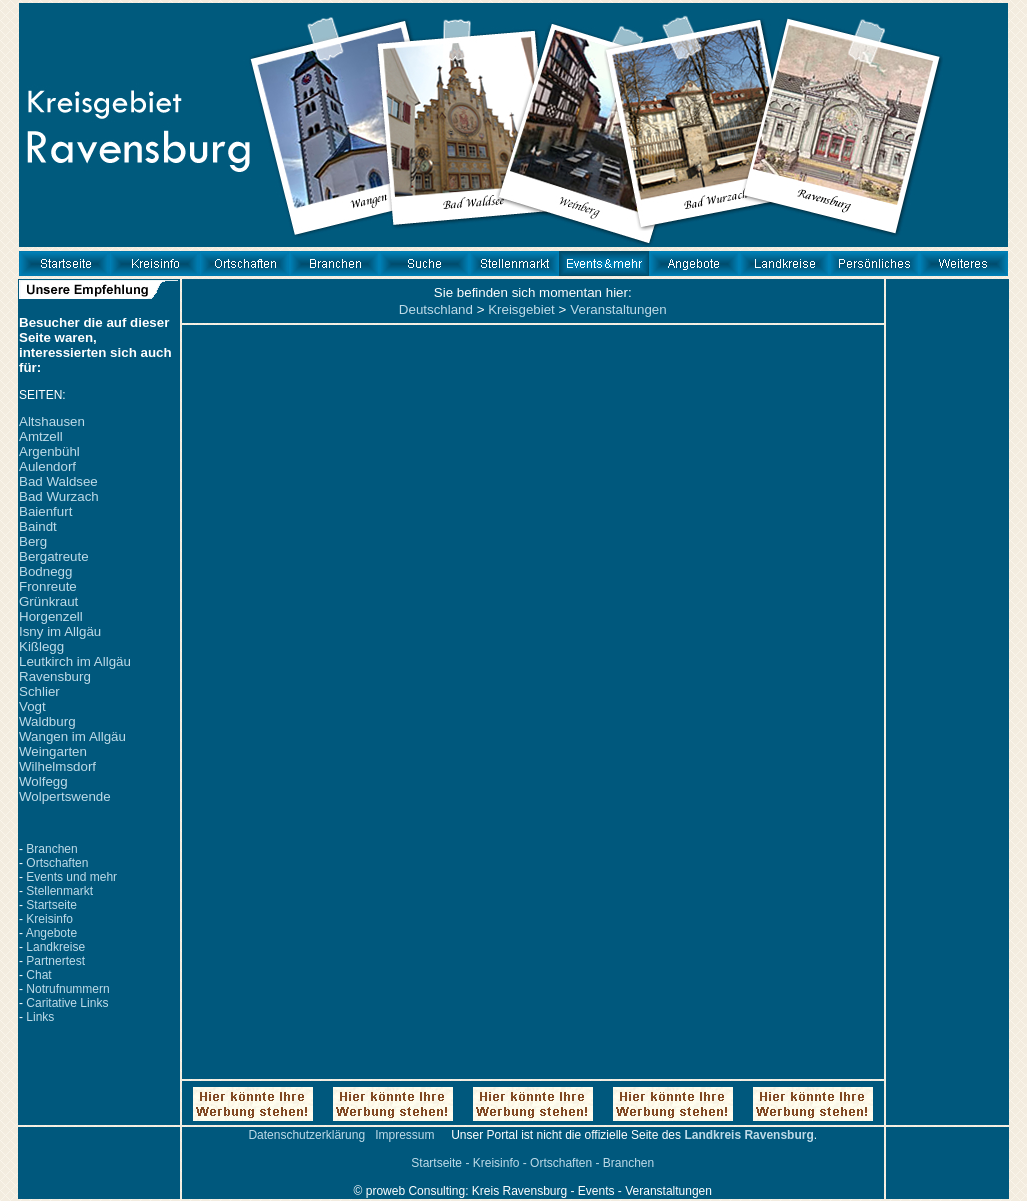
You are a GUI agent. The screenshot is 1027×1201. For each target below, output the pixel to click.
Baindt (38, 526)
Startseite (51, 905)
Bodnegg (45, 571)
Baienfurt (45, 511)
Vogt (32, 706)
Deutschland (436, 309)
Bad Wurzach (59, 496)
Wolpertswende (65, 796)
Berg (33, 541)
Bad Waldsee (58, 481)
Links (40, 1017)
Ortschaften (57, 863)
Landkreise (55, 947)
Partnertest (55, 961)
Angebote (51, 933)
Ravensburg (55, 676)
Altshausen (52, 421)
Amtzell (41, 436)
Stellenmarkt (59, 891)
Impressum (404, 1135)
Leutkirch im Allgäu (75, 661)
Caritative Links (67, 1003)
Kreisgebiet (521, 309)
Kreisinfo (49, 919)
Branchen (51, 849)
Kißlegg (41, 646)
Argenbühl (49, 451)
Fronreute (48, 586)
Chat (38, 975)
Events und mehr (71, 877)
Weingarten (53, 751)
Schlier (39, 691)
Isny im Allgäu (60, 631)
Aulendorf (47, 466)
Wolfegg (43, 781)
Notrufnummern (67, 989)
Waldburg (47, 721)
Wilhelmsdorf (57, 766)
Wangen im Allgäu (72, 736)
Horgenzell (51, 616)
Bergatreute (54, 556)
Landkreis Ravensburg (748, 1135)
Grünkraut (48, 601)
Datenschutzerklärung (306, 1135)
